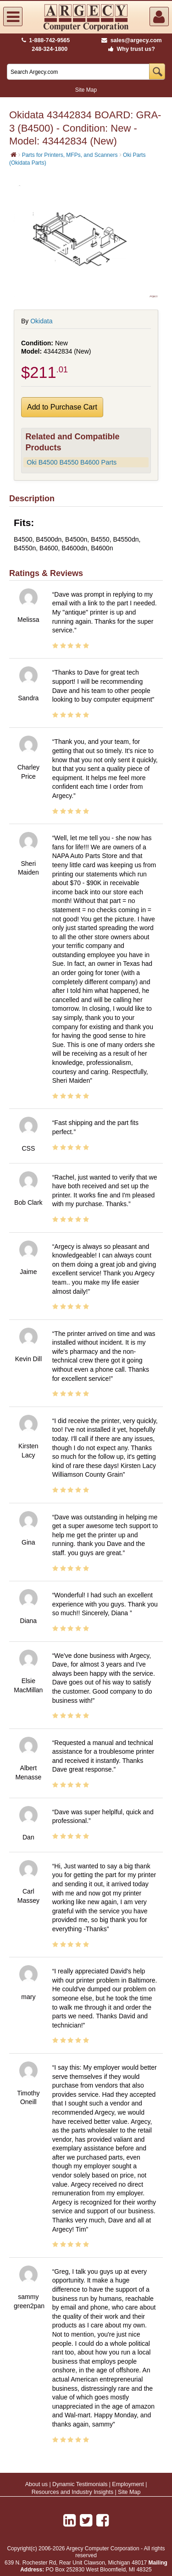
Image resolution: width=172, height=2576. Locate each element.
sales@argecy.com (131, 40)
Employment (128, 2484)
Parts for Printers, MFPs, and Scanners (70, 155)
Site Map (86, 90)
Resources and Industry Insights (73, 2492)
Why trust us (129, 49)
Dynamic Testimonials (80, 2484)
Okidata (41, 321)
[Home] (13, 155)
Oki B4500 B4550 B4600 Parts (72, 462)
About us (36, 2484)
